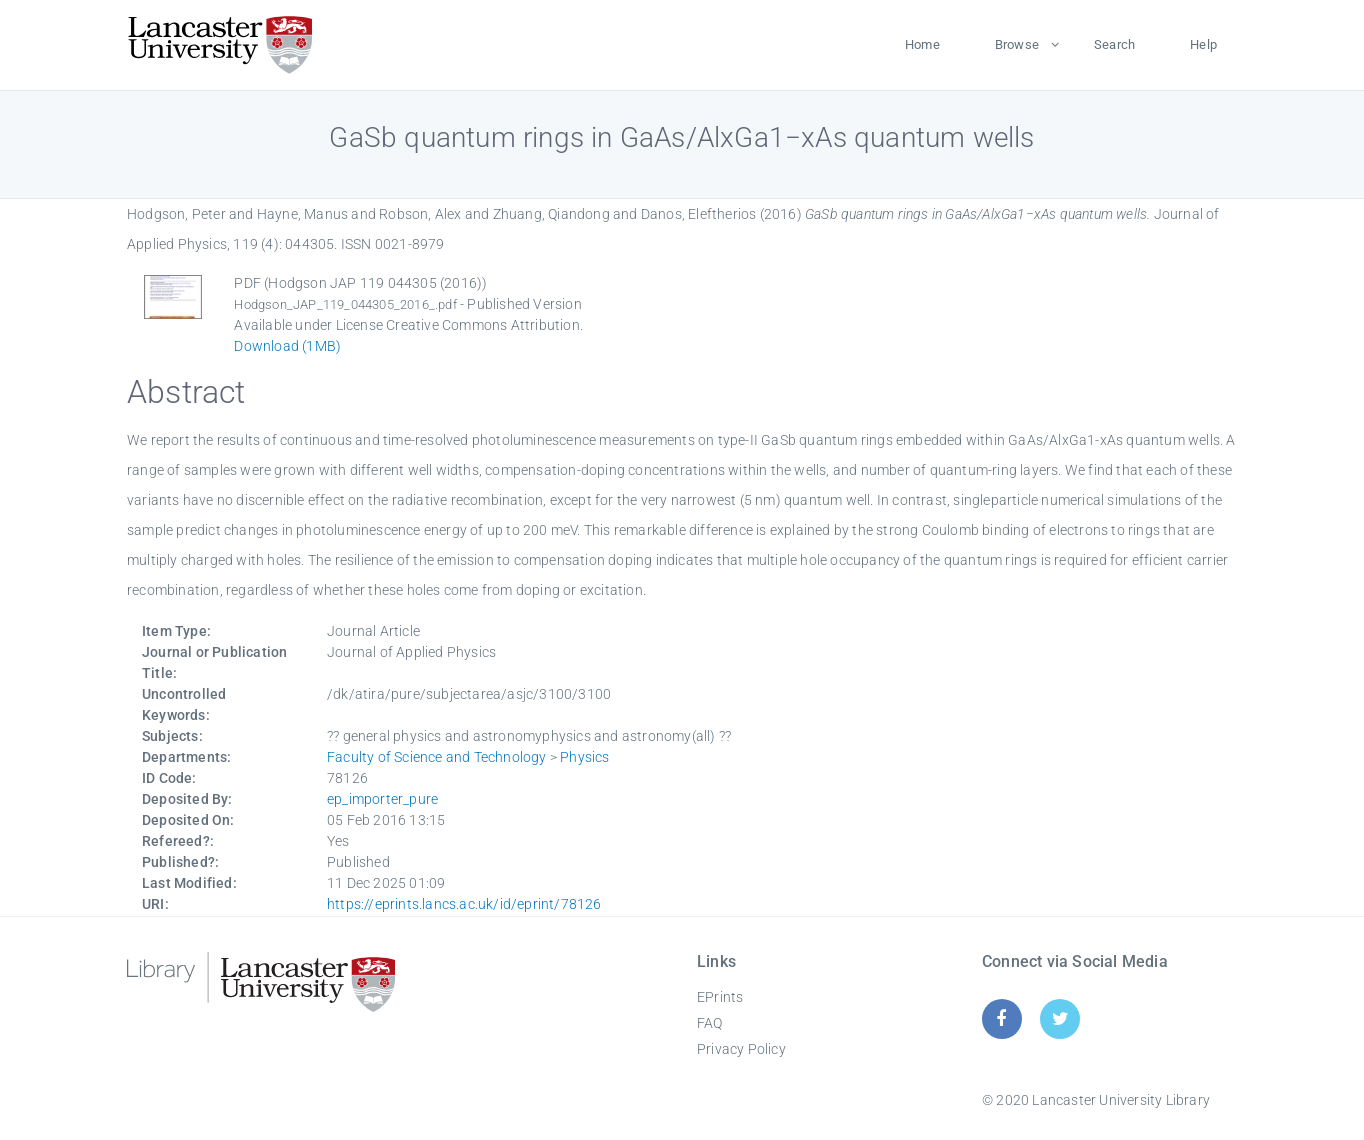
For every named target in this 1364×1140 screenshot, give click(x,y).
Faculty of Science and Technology (437, 757)
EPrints (720, 997)
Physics (584, 757)
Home (922, 44)
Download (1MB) (287, 346)
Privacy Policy (741, 1049)
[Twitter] (1060, 1018)
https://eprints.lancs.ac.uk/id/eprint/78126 (464, 904)
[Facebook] (1001, 1018)
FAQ (710, 1023)
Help (1203, 44)
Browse (1017, 44)
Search (1114, 44)
